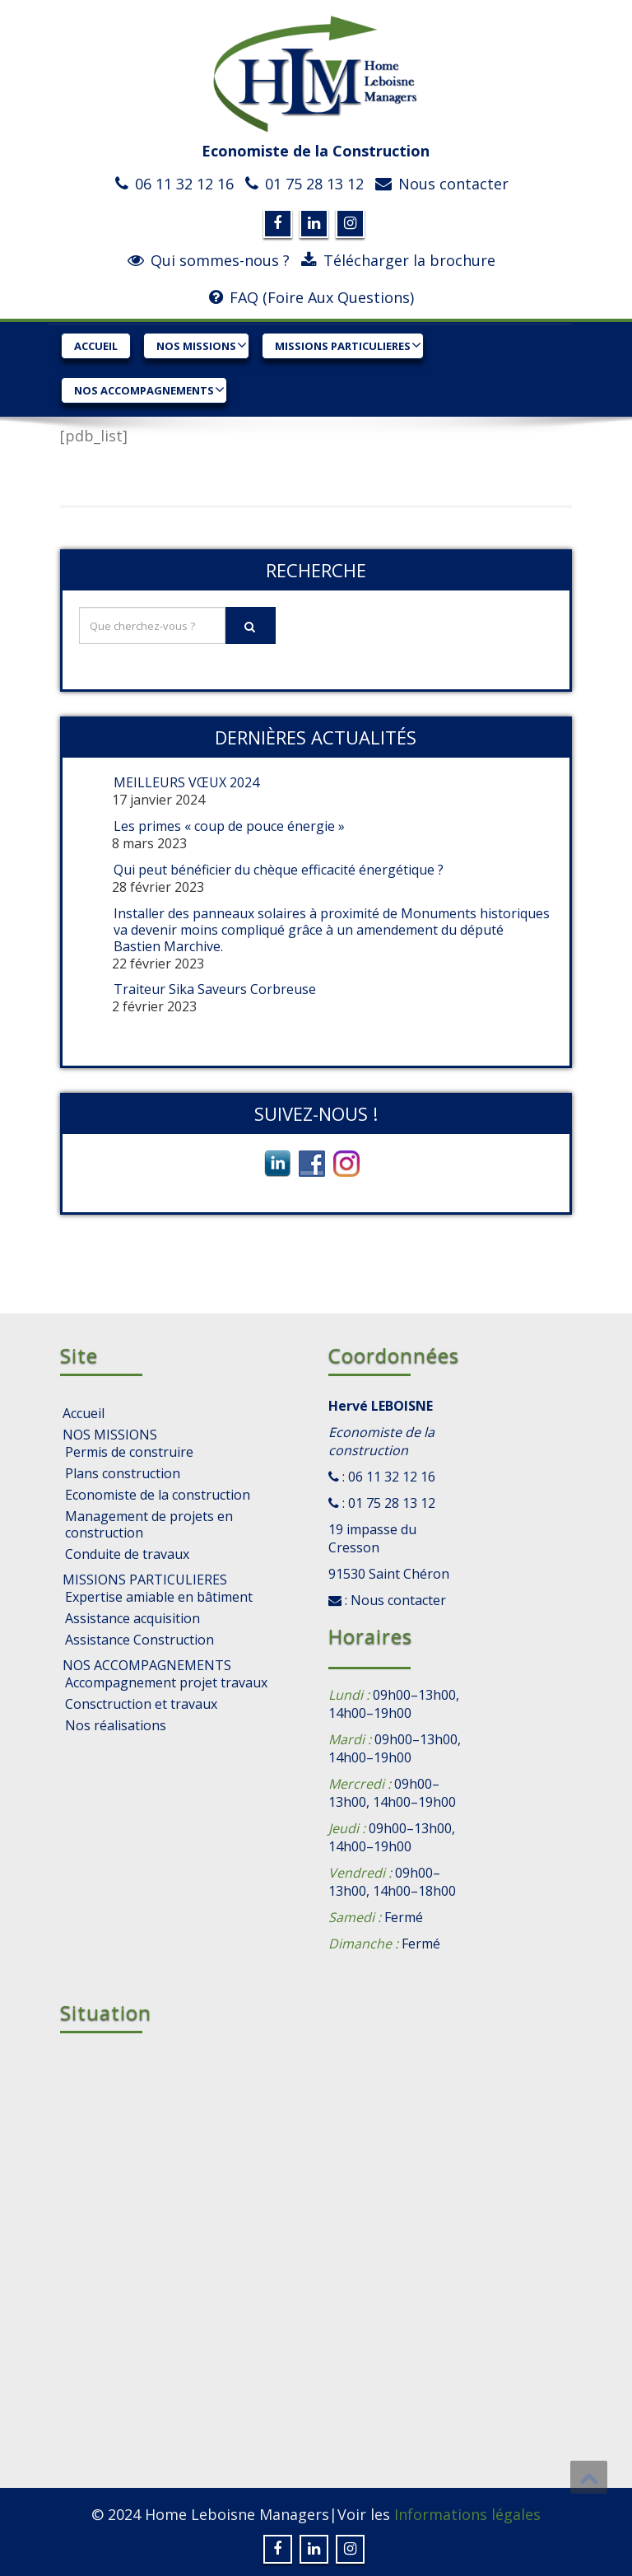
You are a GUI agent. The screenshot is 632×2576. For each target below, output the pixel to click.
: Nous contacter (394, 1600)
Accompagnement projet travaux (166, 1682)
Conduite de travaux (127, 1554)
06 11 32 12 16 (184, 184)
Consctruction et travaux (141, 1704)
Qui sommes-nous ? (220, 260)
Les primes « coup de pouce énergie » (229, 826)
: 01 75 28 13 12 (387, 1503)
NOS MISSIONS (201, 345)
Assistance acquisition (132, 1618)
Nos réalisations (115, 1725)
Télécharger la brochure (409, 260)
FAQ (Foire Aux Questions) (322, 297)
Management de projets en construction (149, 1524)
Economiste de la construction (157, 1495)
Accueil (96, 345)
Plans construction (122, 1473)
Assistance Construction (139, 1640)
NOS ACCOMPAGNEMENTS (149, 390)
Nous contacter (453, 184)
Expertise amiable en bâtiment (159, 1597)
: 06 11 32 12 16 (387, 1477)
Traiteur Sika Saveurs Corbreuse (215, 989)
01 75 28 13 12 (314, 184)
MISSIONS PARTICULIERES (348, 345)
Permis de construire (129, 1452)
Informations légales (467, 2514)
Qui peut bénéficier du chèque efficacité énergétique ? (279, 869)
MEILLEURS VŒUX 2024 (186, 782)
